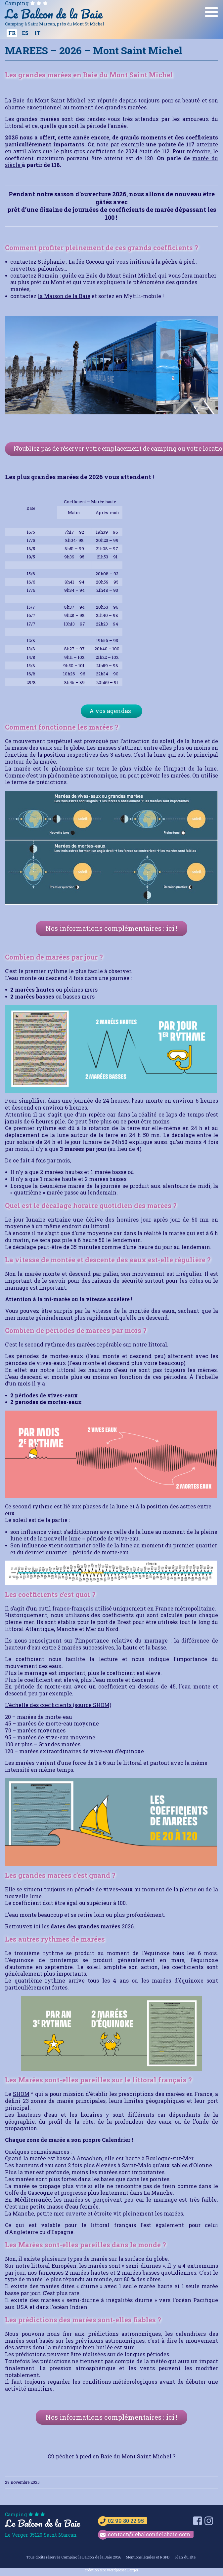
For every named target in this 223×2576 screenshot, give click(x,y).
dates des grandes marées (85, 1926)
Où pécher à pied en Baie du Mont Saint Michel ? (111, 2456)
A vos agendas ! (111, 711)
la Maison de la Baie (64, 295)
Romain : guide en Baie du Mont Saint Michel (97, 275)
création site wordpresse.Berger (111, 2569)
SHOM (21, 2093)
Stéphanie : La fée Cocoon (71, 261)
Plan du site (185, 2557)
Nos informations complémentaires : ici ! (111, 928)
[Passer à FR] (12, 33)
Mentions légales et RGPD (147, 2557)
